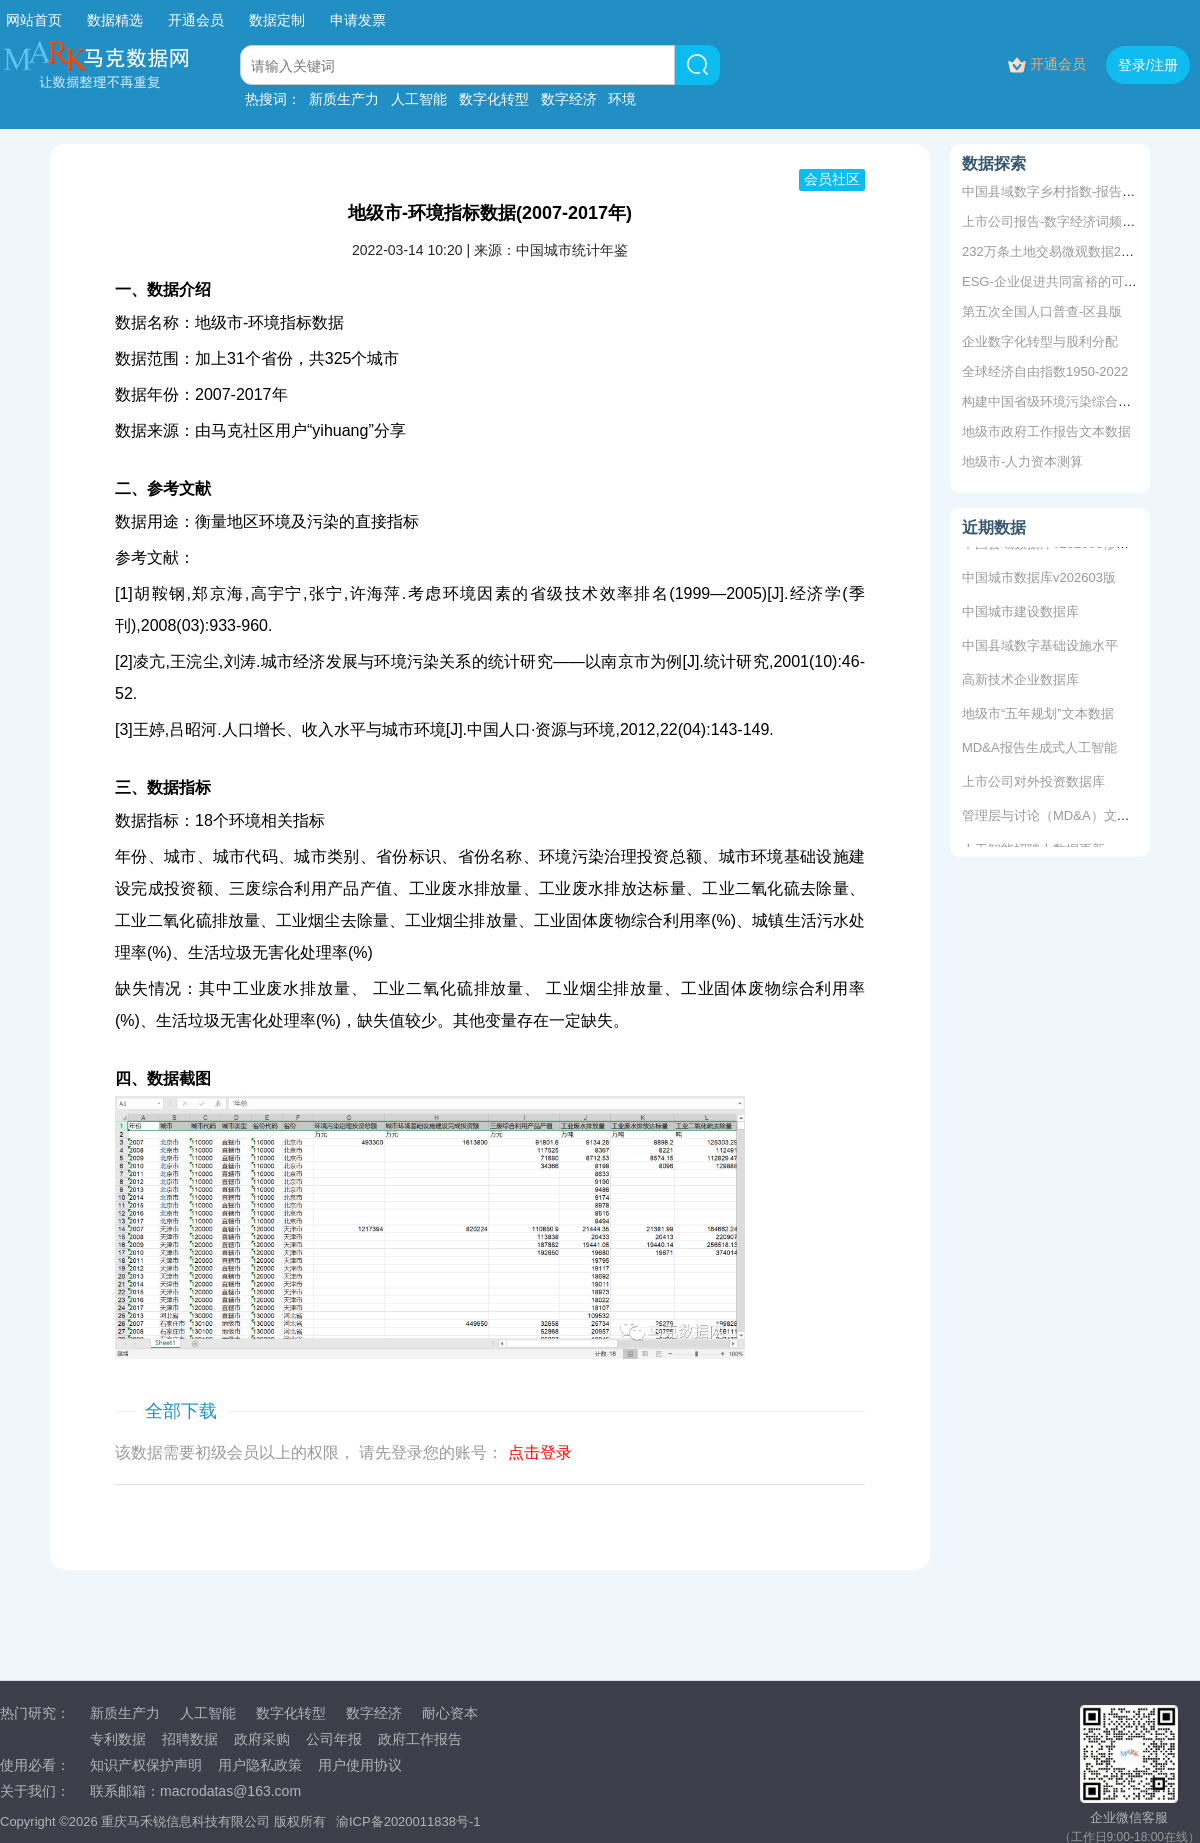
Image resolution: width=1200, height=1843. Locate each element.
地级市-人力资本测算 (1022, 461)
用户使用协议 (360, 1765)
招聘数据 (190, 1739)
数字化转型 (494, 99)
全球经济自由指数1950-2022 (1045, 371)
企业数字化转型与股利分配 (1040, 341)
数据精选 (115, 20)
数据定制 (277, 20)
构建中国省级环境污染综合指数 (1053, 401)
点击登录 (540, 1452)
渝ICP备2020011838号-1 (408, 1821)
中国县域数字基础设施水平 (1040, 646)
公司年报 (334, 1739)
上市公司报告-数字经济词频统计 (1055, 221)
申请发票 (358, 20)
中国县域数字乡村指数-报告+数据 (1059, 191)
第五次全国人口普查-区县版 (1042, 311)
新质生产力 (344, 99)
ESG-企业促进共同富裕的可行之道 (1062, 281)
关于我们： (35, 1791)
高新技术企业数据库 (1020, 680)
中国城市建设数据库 (1020, 612)
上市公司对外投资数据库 (1033, 782)
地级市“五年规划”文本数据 (1038, 714)
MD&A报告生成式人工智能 (1039, 748)
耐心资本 (450, 1713)
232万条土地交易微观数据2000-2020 (1069, 251)
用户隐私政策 (260, 1765)
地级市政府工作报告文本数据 (1046, 431)
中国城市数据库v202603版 (1039, 578)
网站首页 (34, 20)
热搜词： (273, 99)
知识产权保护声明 (146, 1765)
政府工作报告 (420, 1739)
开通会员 (198, 20)
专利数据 (118, 1739)
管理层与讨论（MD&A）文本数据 (1059, 816)
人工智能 (419, 99)
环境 (622, 99)
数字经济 (569, 99)
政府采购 (262, 1739)
